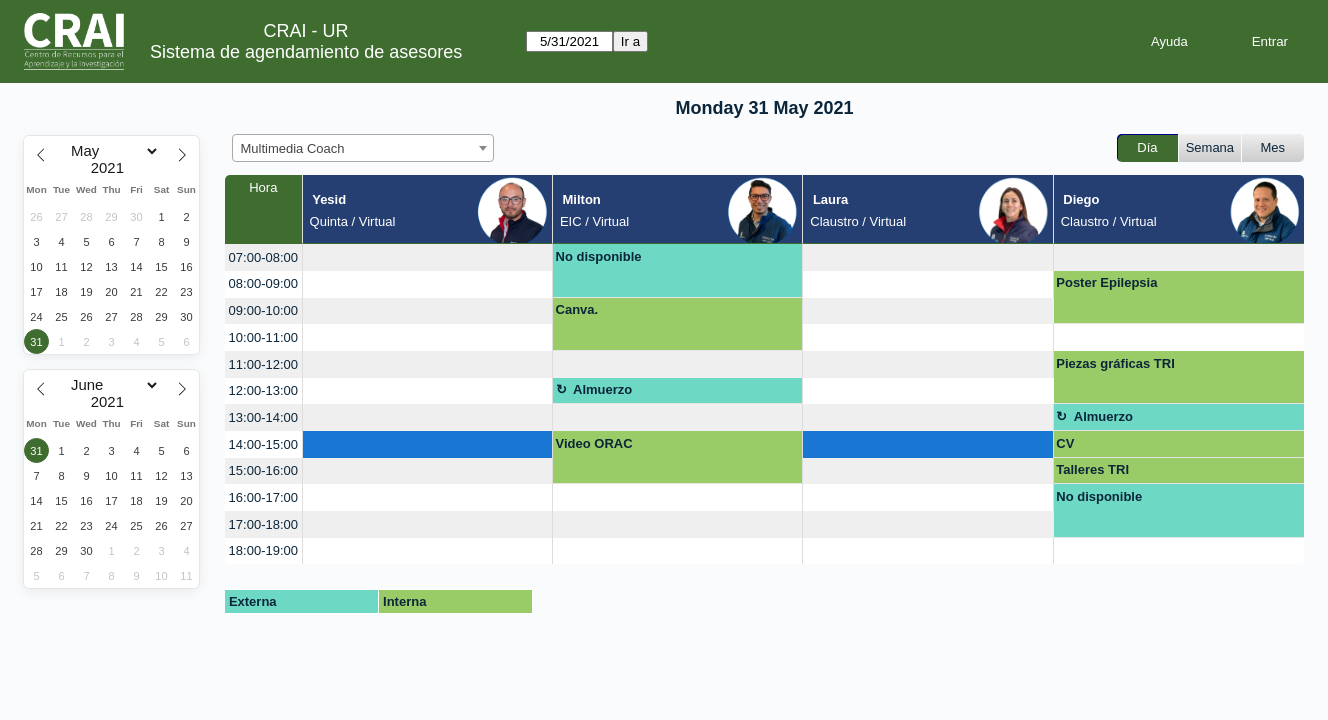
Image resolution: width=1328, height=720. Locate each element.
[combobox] (363, 148)
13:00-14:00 (263, 417)
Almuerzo (602, 389)
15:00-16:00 (263, 470)
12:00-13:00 (263, 390)
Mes (1273, 147)
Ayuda (1169, 41)
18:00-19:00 (263, 550)
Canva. (577, 309)
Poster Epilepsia (1106, 282)
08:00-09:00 (263, 283)
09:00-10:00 (263, 310)
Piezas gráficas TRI (1115, 363)
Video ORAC (594, 443)
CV (1065, 443)
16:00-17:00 (263, 497)
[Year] (112, 168)
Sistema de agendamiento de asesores (306, 52)
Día (1147, 147)
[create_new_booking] (427, 257)
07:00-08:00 (263, 257)
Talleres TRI (1092, 469)
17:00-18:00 (263, 524)
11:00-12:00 (263, 364)
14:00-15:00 (263, 444)
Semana (1210, 147)
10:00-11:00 (263, 337)
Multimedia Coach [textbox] (293, 148)
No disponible (599, 256)
